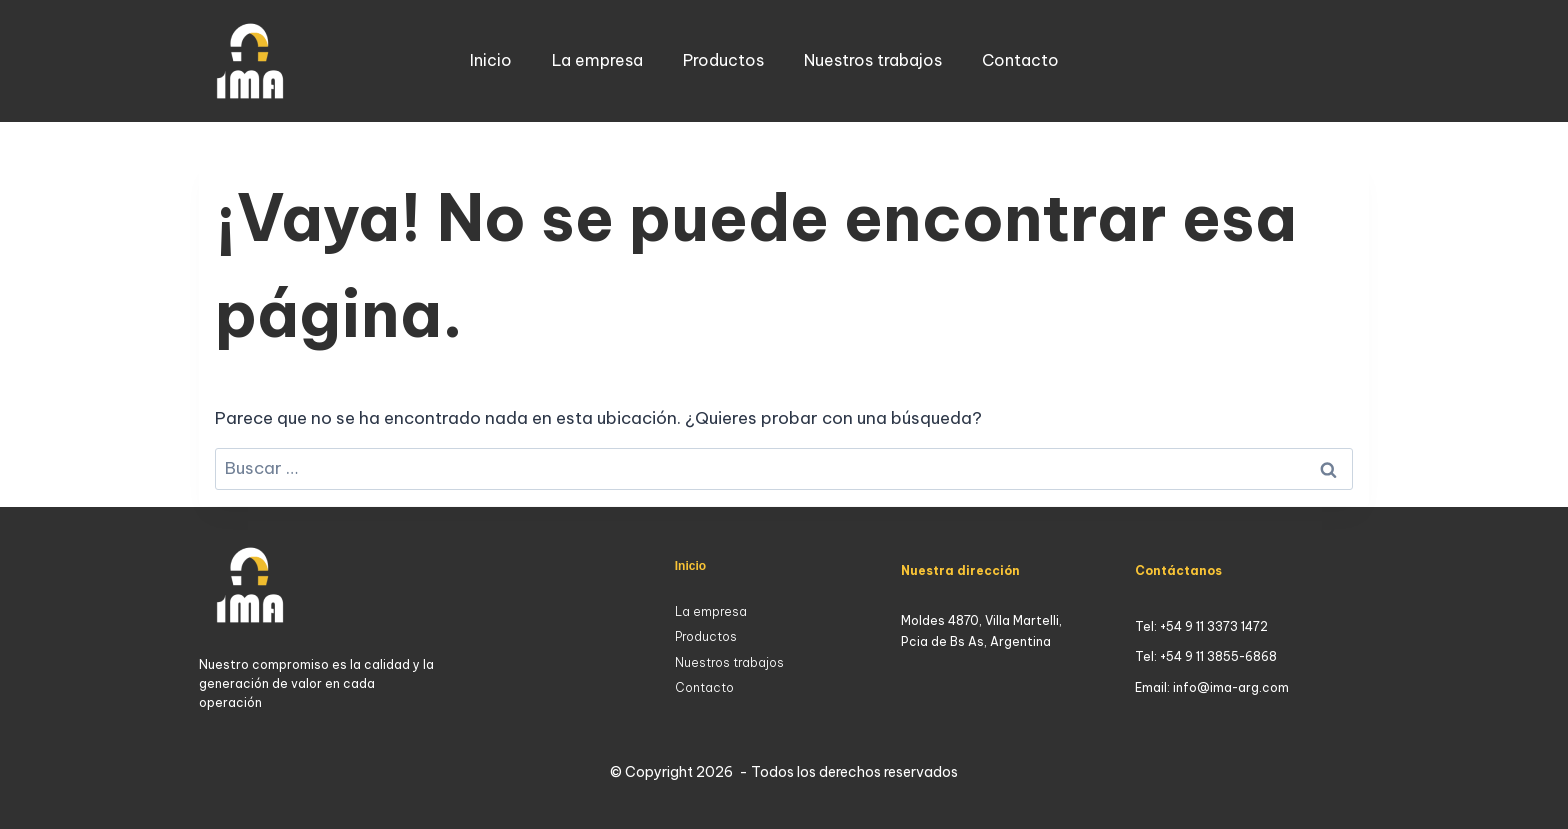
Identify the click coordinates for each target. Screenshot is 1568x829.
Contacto (1020, 60)
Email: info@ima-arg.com (1212, 687)
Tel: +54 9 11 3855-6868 (1206, 656)
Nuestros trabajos (873, 60)
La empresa (597, 60)
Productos (723, 60)
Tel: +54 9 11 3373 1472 (1201, 626)
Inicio (491, 60)
